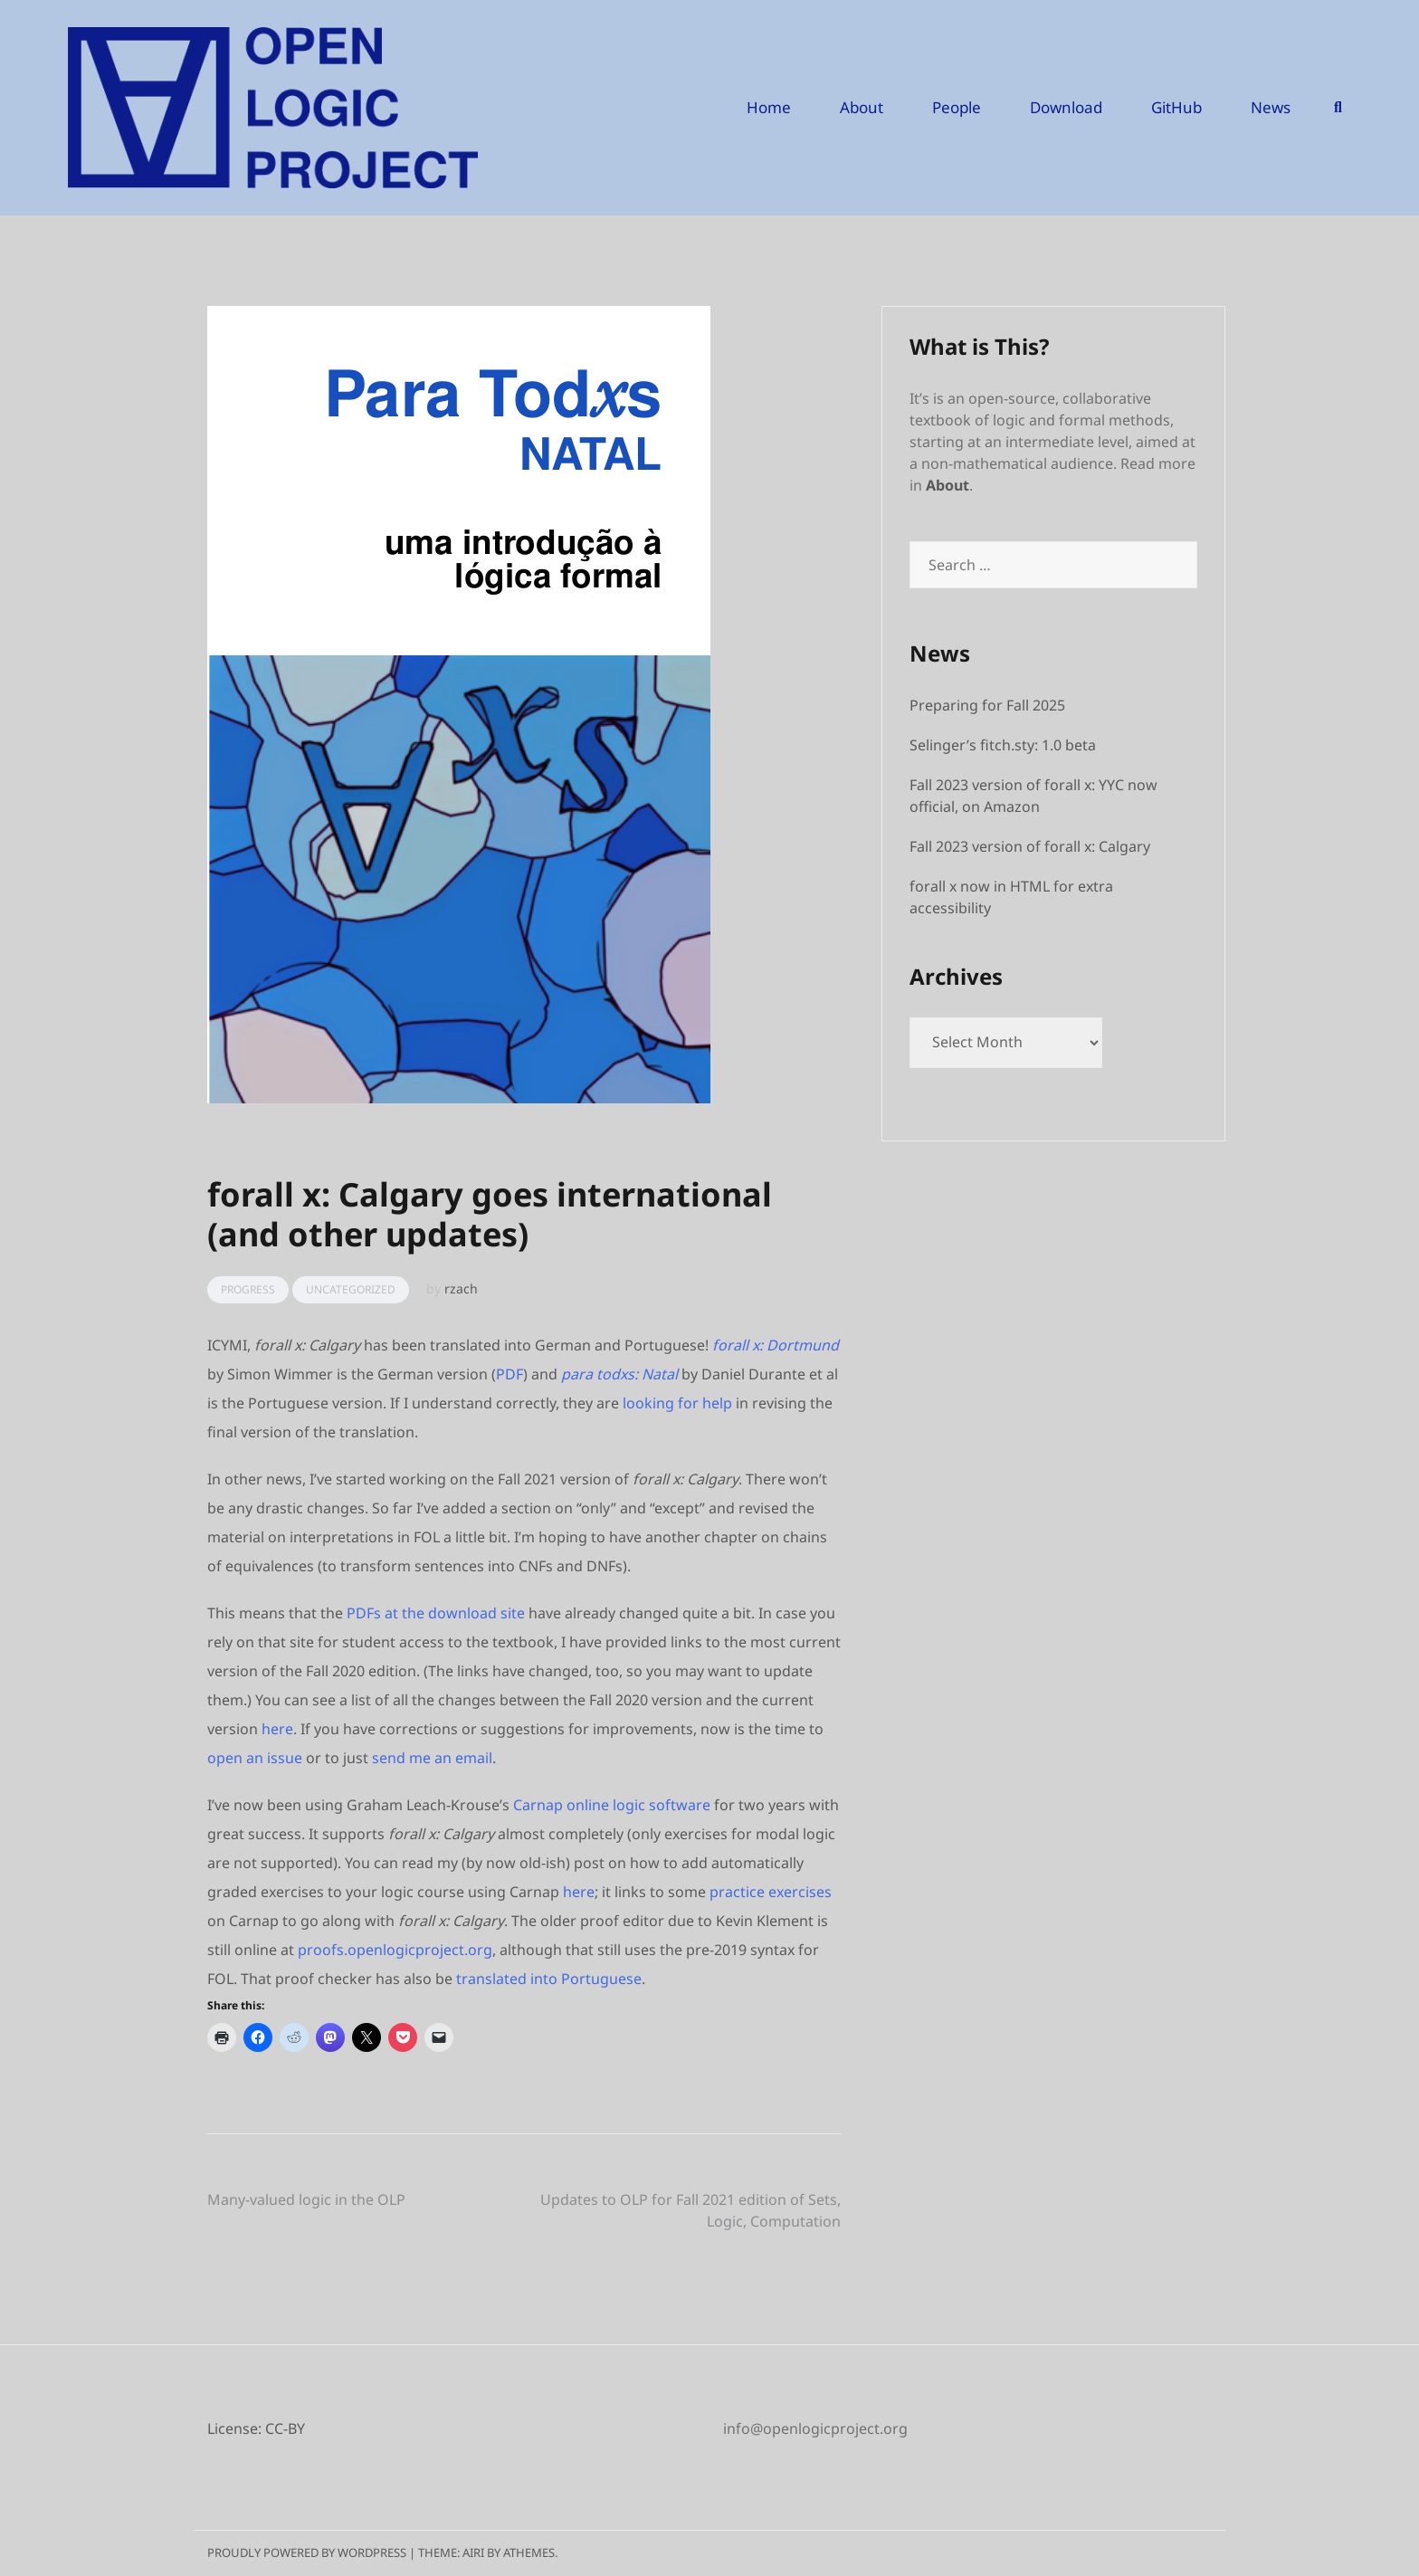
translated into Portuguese (549, 1979)
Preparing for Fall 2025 (987, 705)
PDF (509, 1374)
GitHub (1176, 107)
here (277, 1729)
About (861, 107)
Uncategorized (350, 1289)
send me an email (432, 1758)
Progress (248, 1289)
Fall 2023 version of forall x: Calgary (1029, 846)
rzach (461, 1288)
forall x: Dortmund (775, 1345)
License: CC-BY (256, 2428)
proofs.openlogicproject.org (395, 1950)
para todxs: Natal (619, 1374)
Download (1066, 107)
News (1270, 107)
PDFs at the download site (436, 1613)
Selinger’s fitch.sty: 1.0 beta (1002, 745)
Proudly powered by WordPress (306, 2552)
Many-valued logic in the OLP (306, 2199)
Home (769, 107)
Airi (473, 2552)
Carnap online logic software (611, 1805)
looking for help (677, 1403)
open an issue (254, 1758)
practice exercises (771, 1892)
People (956, 107)
